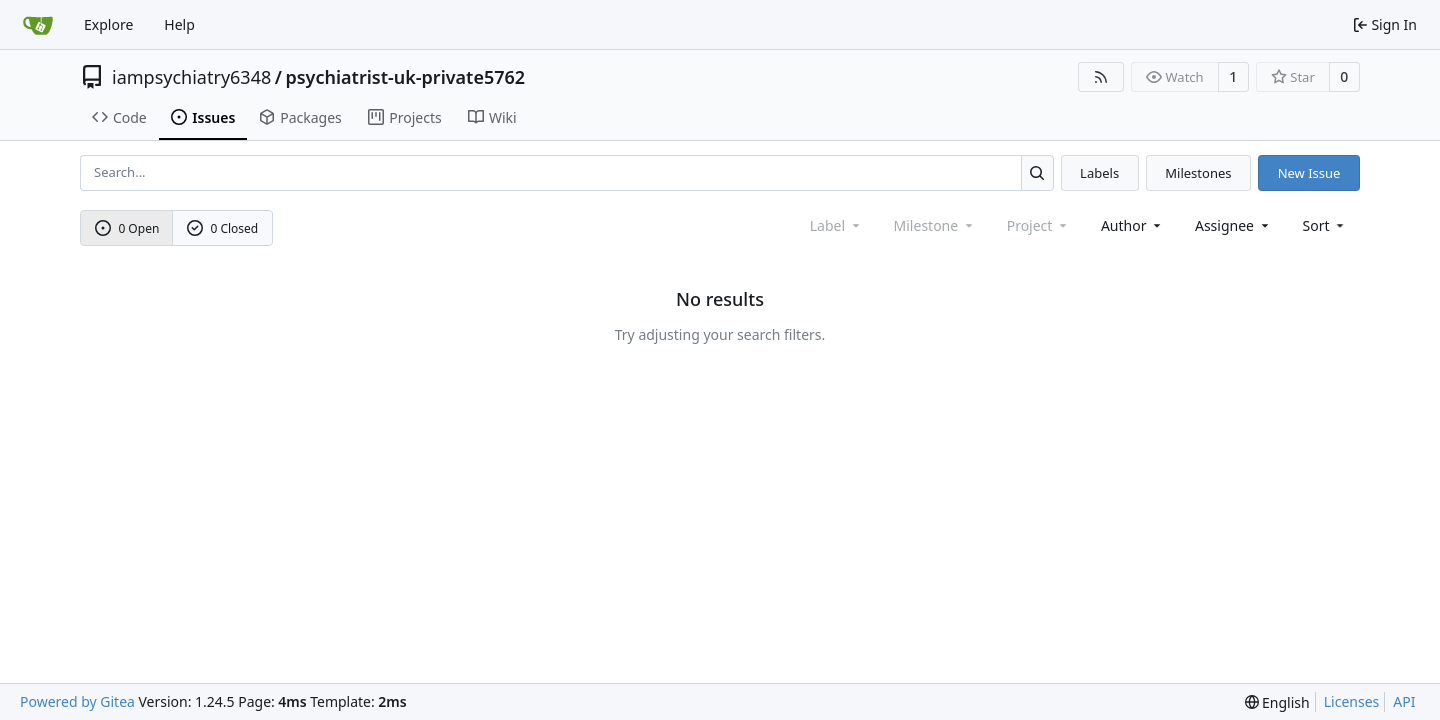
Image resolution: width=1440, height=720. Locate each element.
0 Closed (223, 228)
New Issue (1309, 173)
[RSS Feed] (1101, 77)
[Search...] (1037, 172)
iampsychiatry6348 (191, 77)
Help (179, 24)
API (1404, 701)
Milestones (1198, 173)
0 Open (127, 228)
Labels (1099, 173)
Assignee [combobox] (1233, 225)
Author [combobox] (1132, 225)
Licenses (1352, 701)
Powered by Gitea (77, 701)
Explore (108, 24)
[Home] (38, 25)
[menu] (1325, 225)
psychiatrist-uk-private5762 (405, 77)
